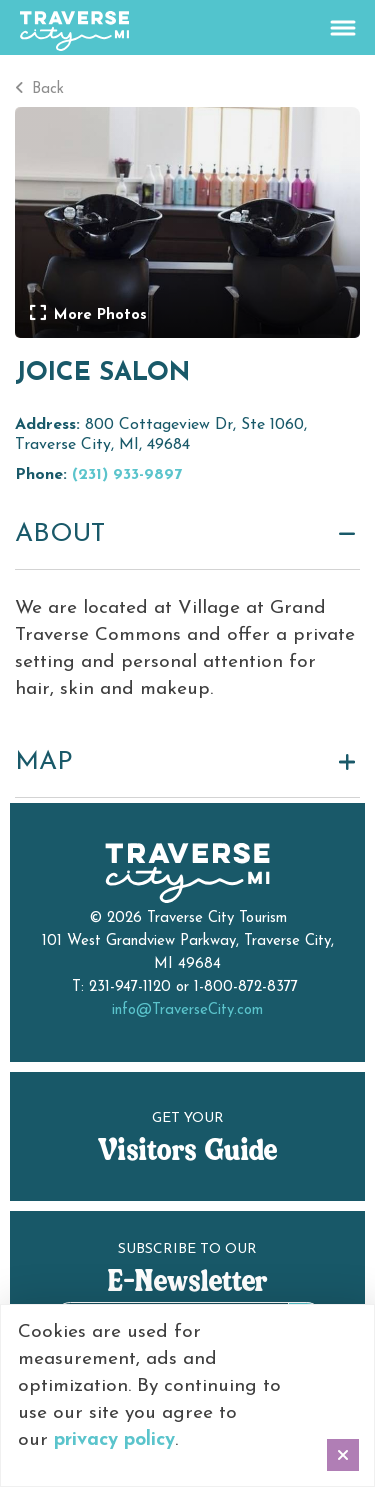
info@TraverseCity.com (187, 1010)
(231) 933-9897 (127, 475)
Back (39, 89)
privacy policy (114, 1440)
